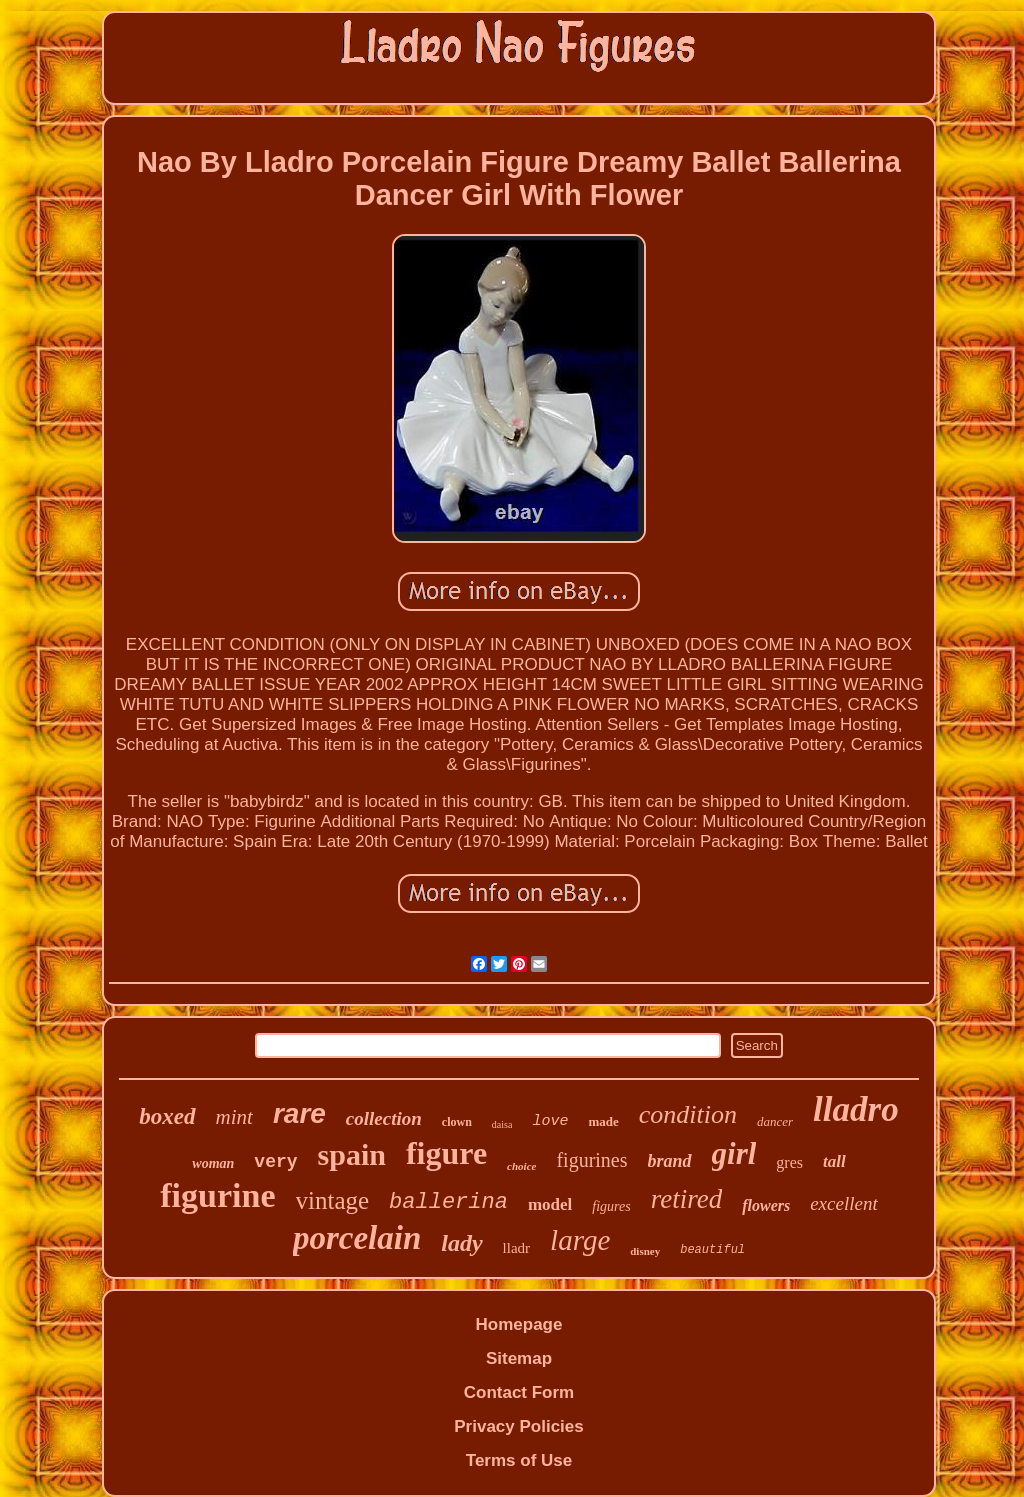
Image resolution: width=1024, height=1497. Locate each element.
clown (457, 1122)
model (550, 1204)
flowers (766, 1205)
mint (234, 1117)
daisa (502, 1124)
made (603, 1121)
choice (521, 1166)
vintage (333, 1200)
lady (461, 1243)
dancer (775, 1121)
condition (688, 1114)
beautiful (712, 1250)
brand (670, 1161)
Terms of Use (519, 1460)
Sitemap (519, 1358)
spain (352, 1154)
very (275, 1162)
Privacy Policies (518, 1426)
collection (384, 1118)
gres (789, 1162)
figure (446, 1153)
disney (645, 1251)
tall (834, 1161)
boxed (167, 1116)
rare (299, 1113)
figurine (217, 1195)
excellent (844, 1203)
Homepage (519, 1324)
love (550, 1121)
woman (213, 1163)
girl (734, 1153)
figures (611, 1206)
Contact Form (519, 1392)
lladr (517, 1248)
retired (686, 1199)
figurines (591, 1160)
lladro (856, 1109)
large (580, 1240)
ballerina (448, 1202)
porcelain (357, 1238)
